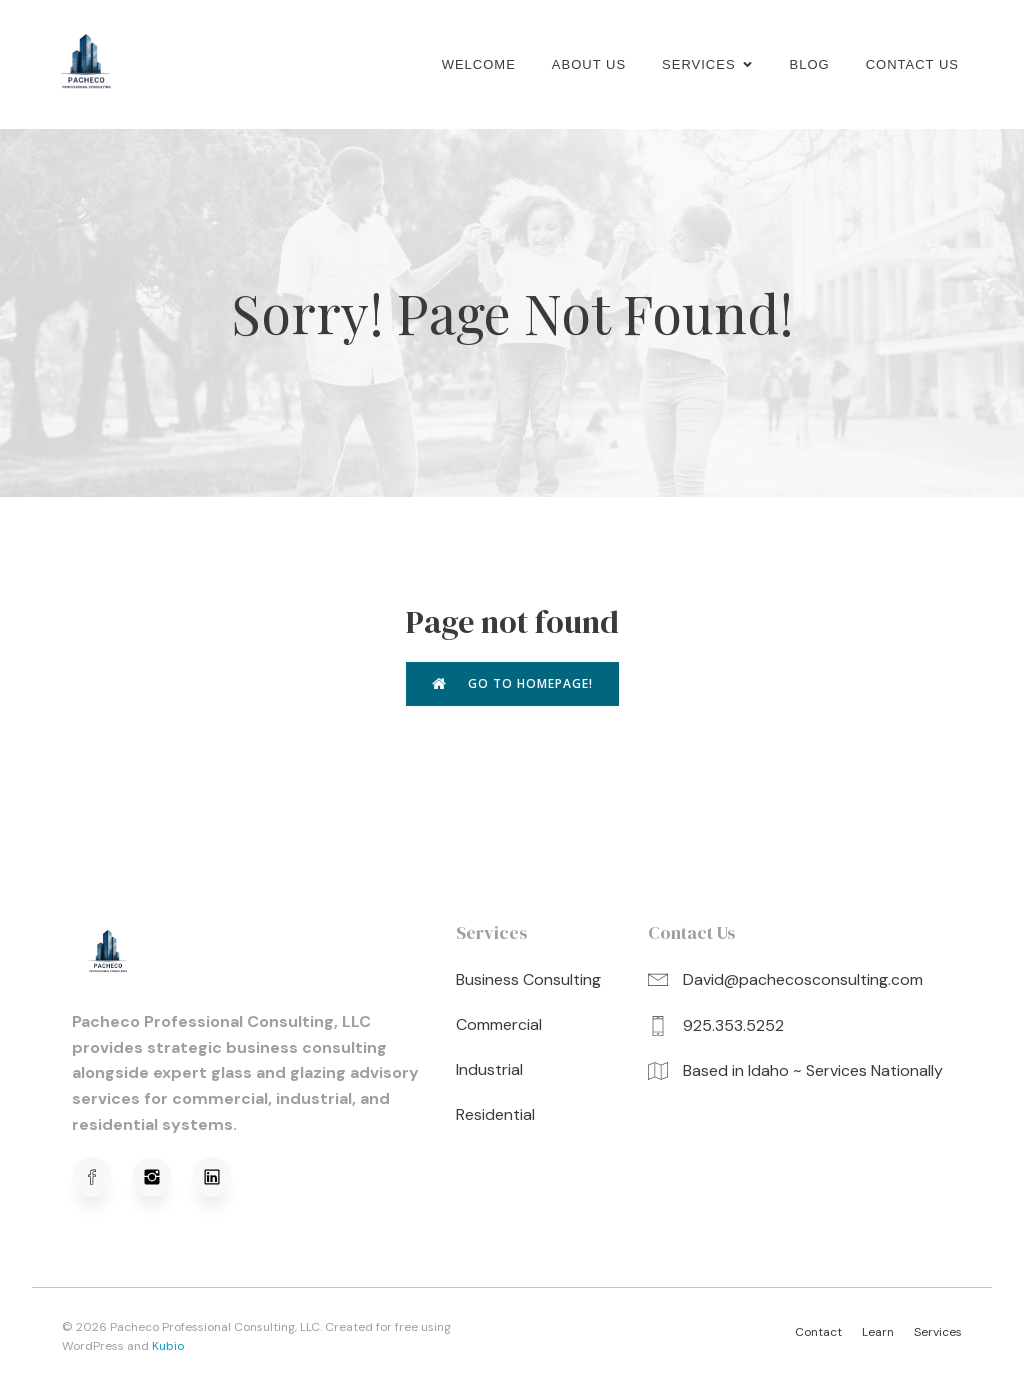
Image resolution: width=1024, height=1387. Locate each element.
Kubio (168, 1347)
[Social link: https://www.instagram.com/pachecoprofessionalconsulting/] (162, 1178)
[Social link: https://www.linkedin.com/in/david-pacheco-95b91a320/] (222, 1178)
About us (589, 64)
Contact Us (912, 64)
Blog (810, 64)
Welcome (479, 64)
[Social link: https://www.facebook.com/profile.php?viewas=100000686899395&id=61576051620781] (102, 1178)
